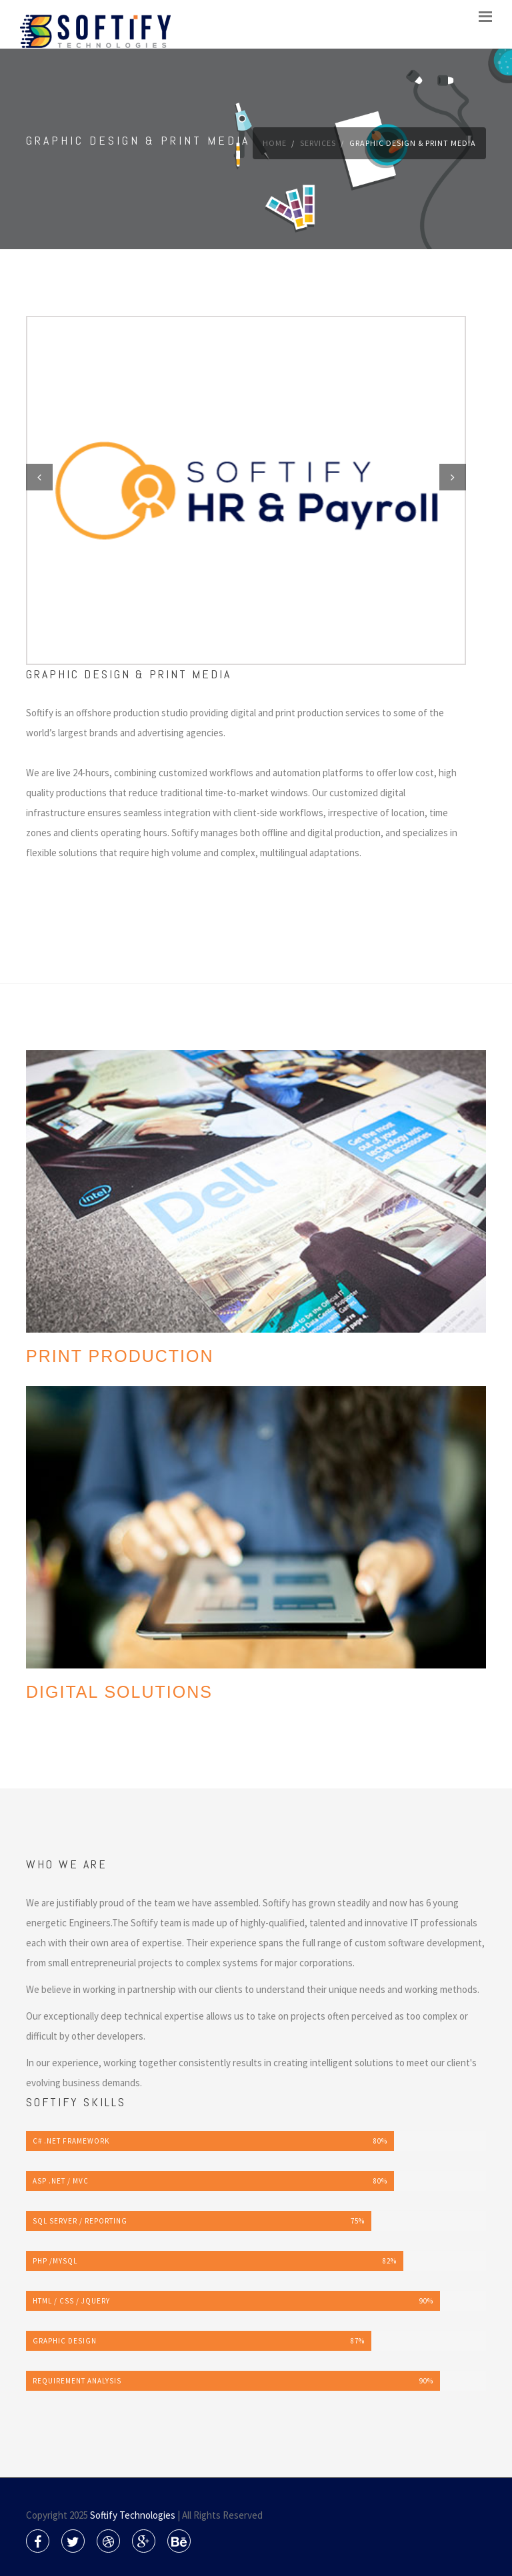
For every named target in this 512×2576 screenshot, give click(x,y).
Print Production (120, 1356)
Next (452, 477)
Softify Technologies (132, 2515)
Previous (39, 477)
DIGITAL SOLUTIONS (119, 1691)
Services (318, 143)
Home (275, 143)
